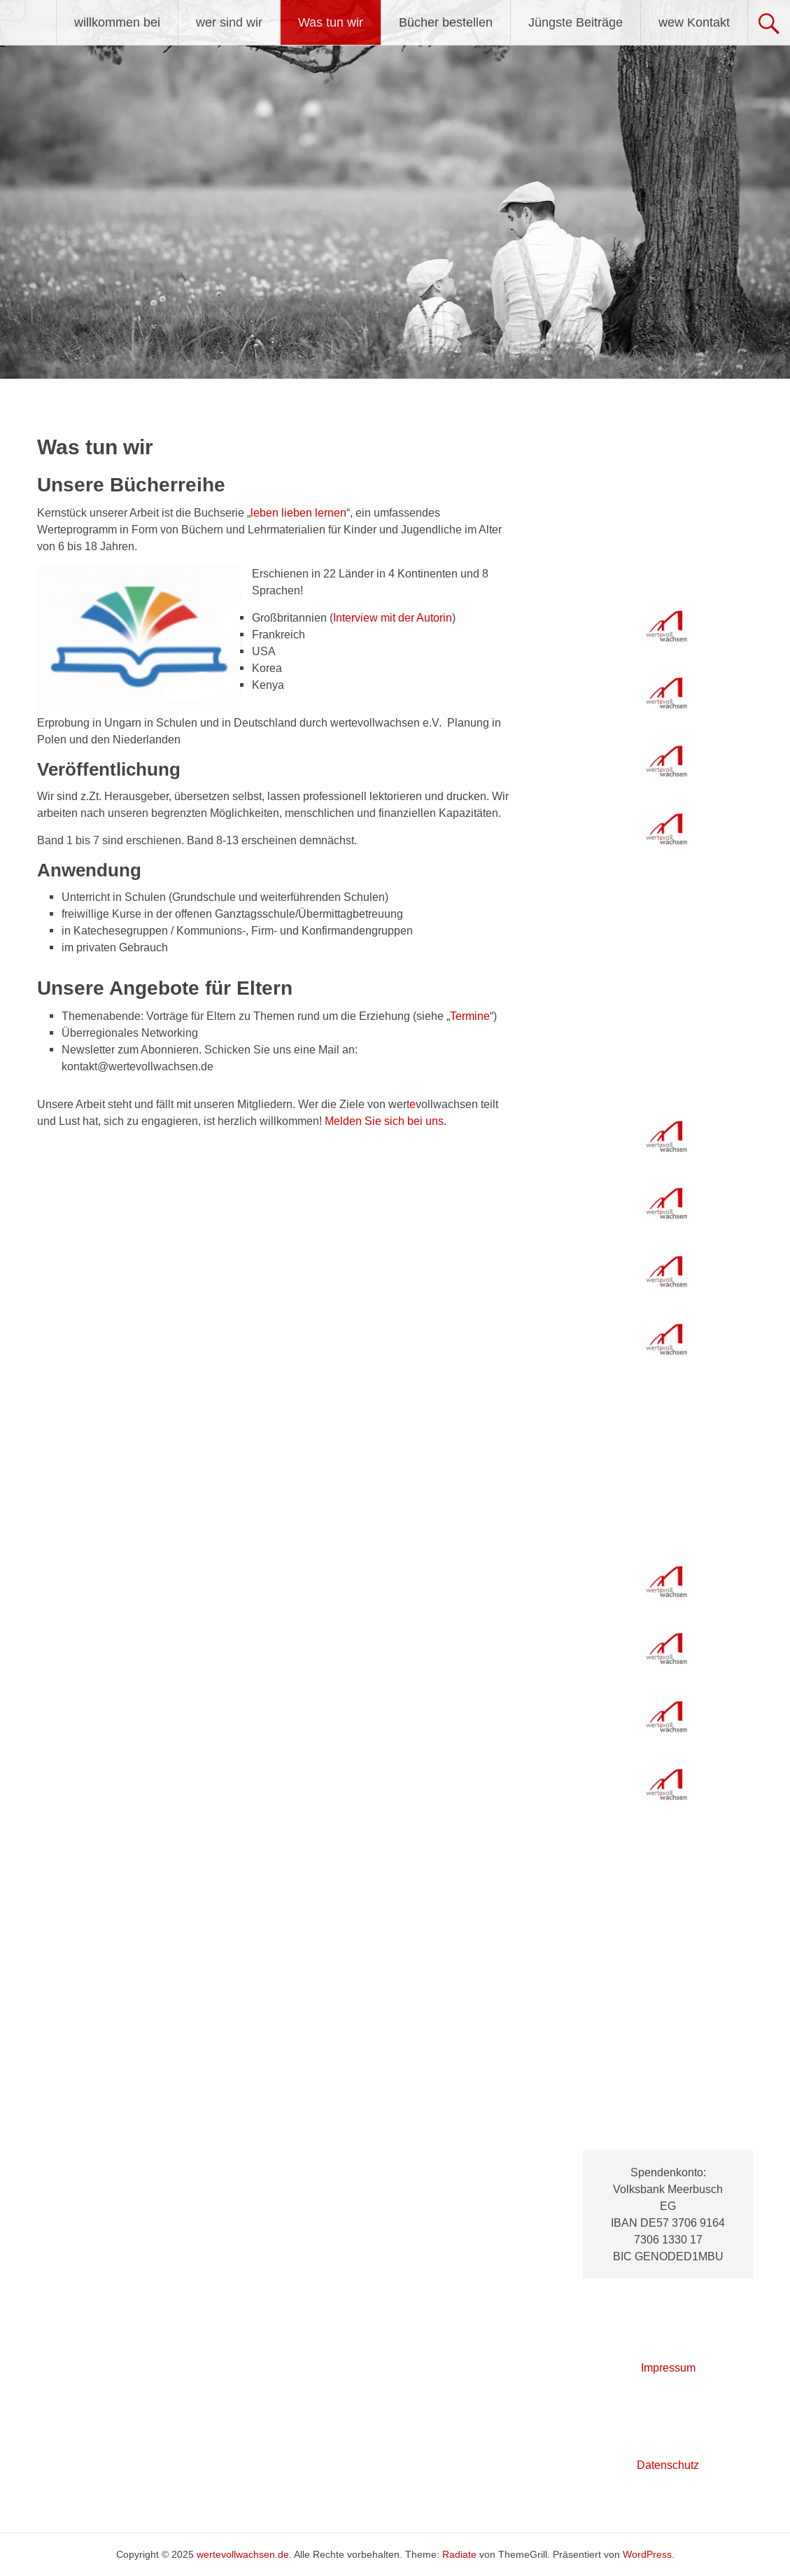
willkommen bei (117, 22)
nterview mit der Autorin (394, 617)
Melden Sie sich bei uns (384, 1120)
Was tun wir (330, 22)
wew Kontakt (694, 22)
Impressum (668, 2367)
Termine (470, 1015)
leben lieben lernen (298, 512)
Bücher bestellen (446, 22)
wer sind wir (229, 22)
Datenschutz (668, 2464)
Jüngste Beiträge (575, 22)
